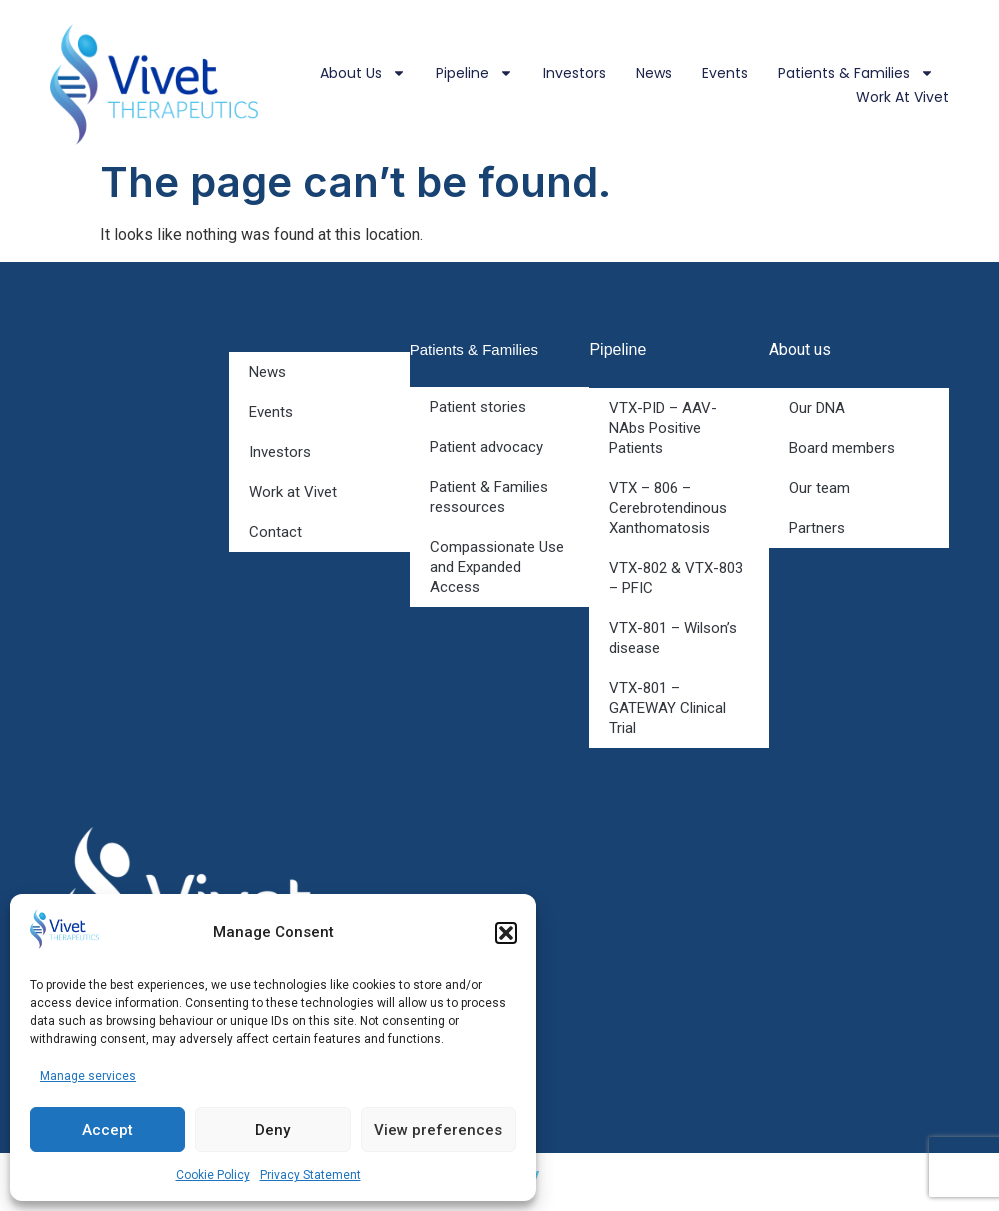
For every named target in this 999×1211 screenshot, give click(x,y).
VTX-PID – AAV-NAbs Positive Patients (663, 428)
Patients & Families (856, 73)
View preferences (438, 1130)
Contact (275, 532)
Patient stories (478, 407)
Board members (842, 448)
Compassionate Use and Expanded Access (497, 567)
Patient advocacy (486, 447)
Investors (574, 73)
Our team (819, 488)
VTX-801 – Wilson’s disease (673, 638)
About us (363, 73)
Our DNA (817, 408)
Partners (817, 528)
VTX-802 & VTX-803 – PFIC (676, 578)
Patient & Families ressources (489, 497)
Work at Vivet (902, 97)
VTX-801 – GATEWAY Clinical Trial (667, 708)
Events (725, 73)
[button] (506, 933)
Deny (272, 1130)
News (654, 73)
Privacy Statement (310, 1175)
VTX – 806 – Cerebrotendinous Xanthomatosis (668, 508)
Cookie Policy (213, 1175)
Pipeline (474, 73)
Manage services (88, 1076)
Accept (107, 1130)
